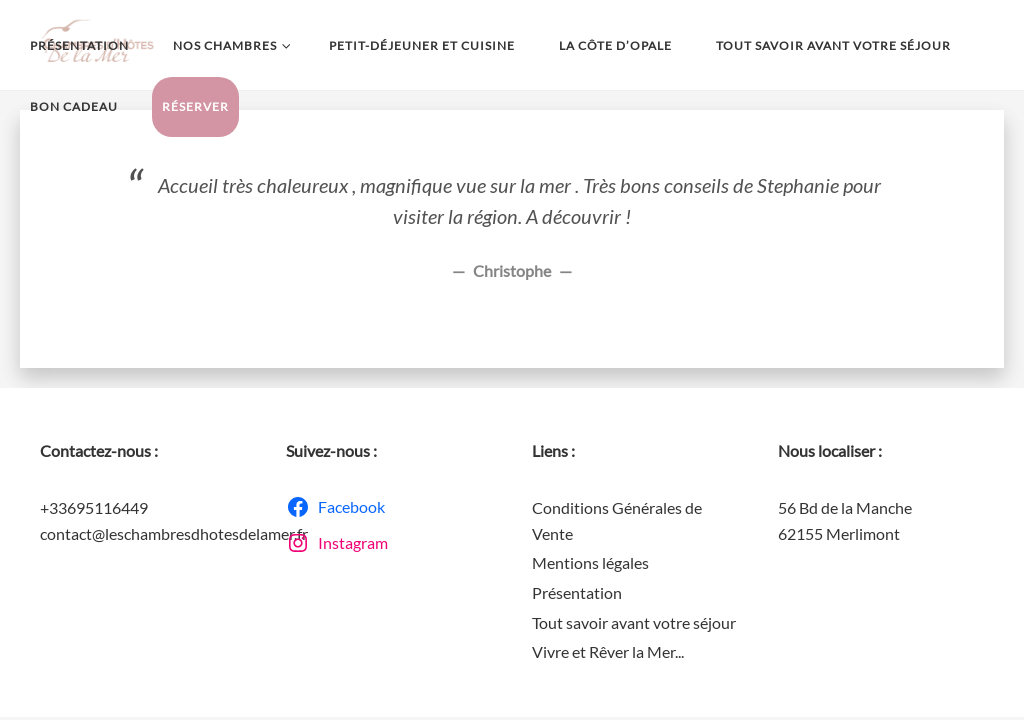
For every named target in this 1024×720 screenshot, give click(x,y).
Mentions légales (590, 562)
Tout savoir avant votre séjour (833, 45)
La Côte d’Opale (615, 45)
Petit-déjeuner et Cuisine (422, 45)
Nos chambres (229, 46)
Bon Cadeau (74, 106)
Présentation (79, 45)
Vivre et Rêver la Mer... (608, 651)
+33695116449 (94, 507)
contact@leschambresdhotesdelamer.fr (174, 533)
